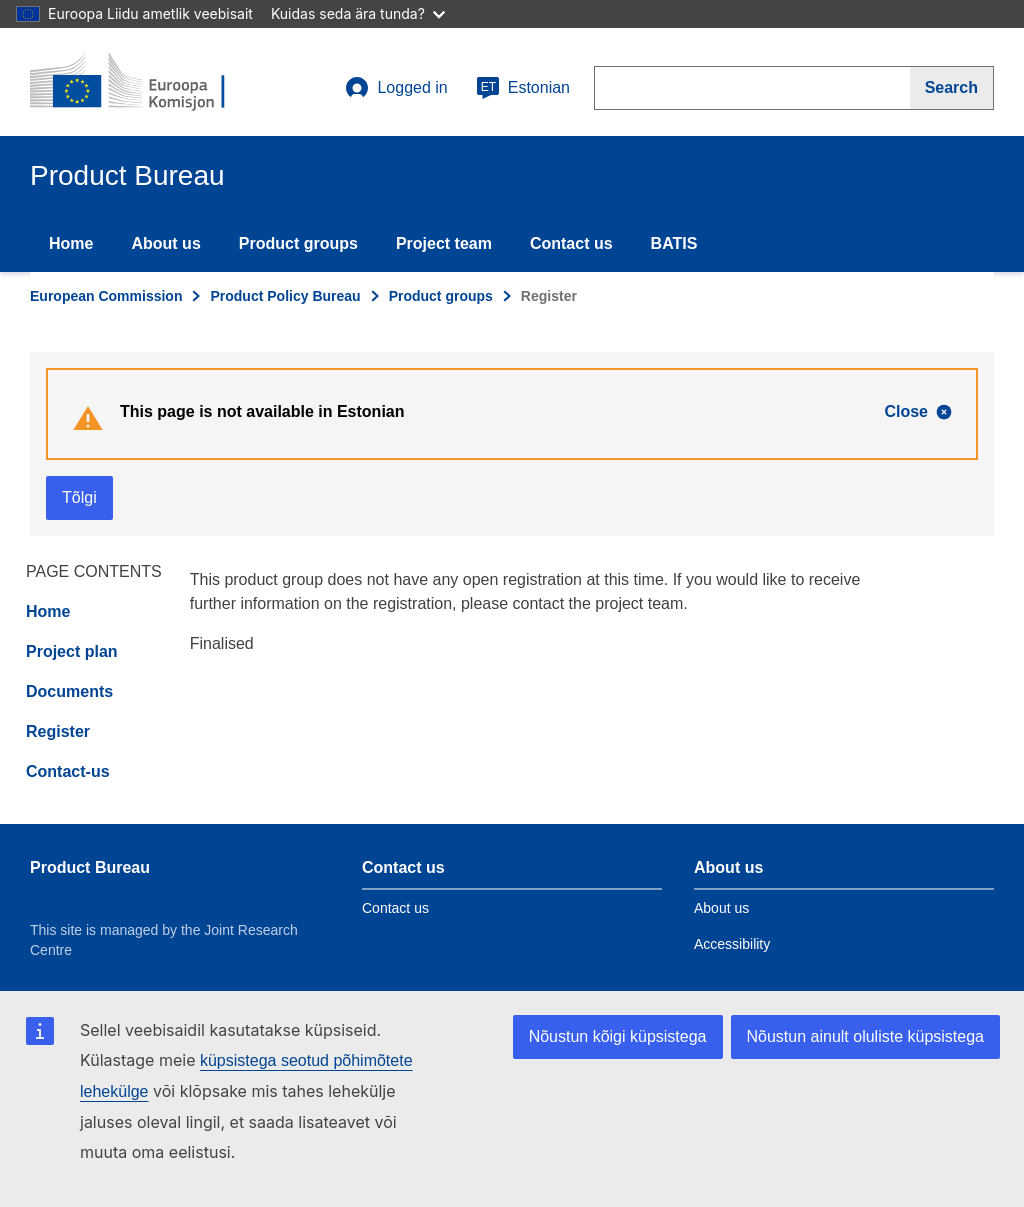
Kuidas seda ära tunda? (358, 13)
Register (58, 731)
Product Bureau (90, 867)
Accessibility (732, 944)
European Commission (106, 296)
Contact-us (68, 771)
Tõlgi (79, 497)
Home (71, 243)
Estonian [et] (523, 88)
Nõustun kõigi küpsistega (618, 1036)
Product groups (298, 243)
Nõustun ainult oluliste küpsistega (865, 1036)
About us (165, 243)
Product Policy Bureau (285, 296)
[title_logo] (151, 82)
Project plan (72, 651)
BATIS (674, 243)
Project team (444, 243)
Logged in (396, 88)
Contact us (571, 243)
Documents (69, 691)
